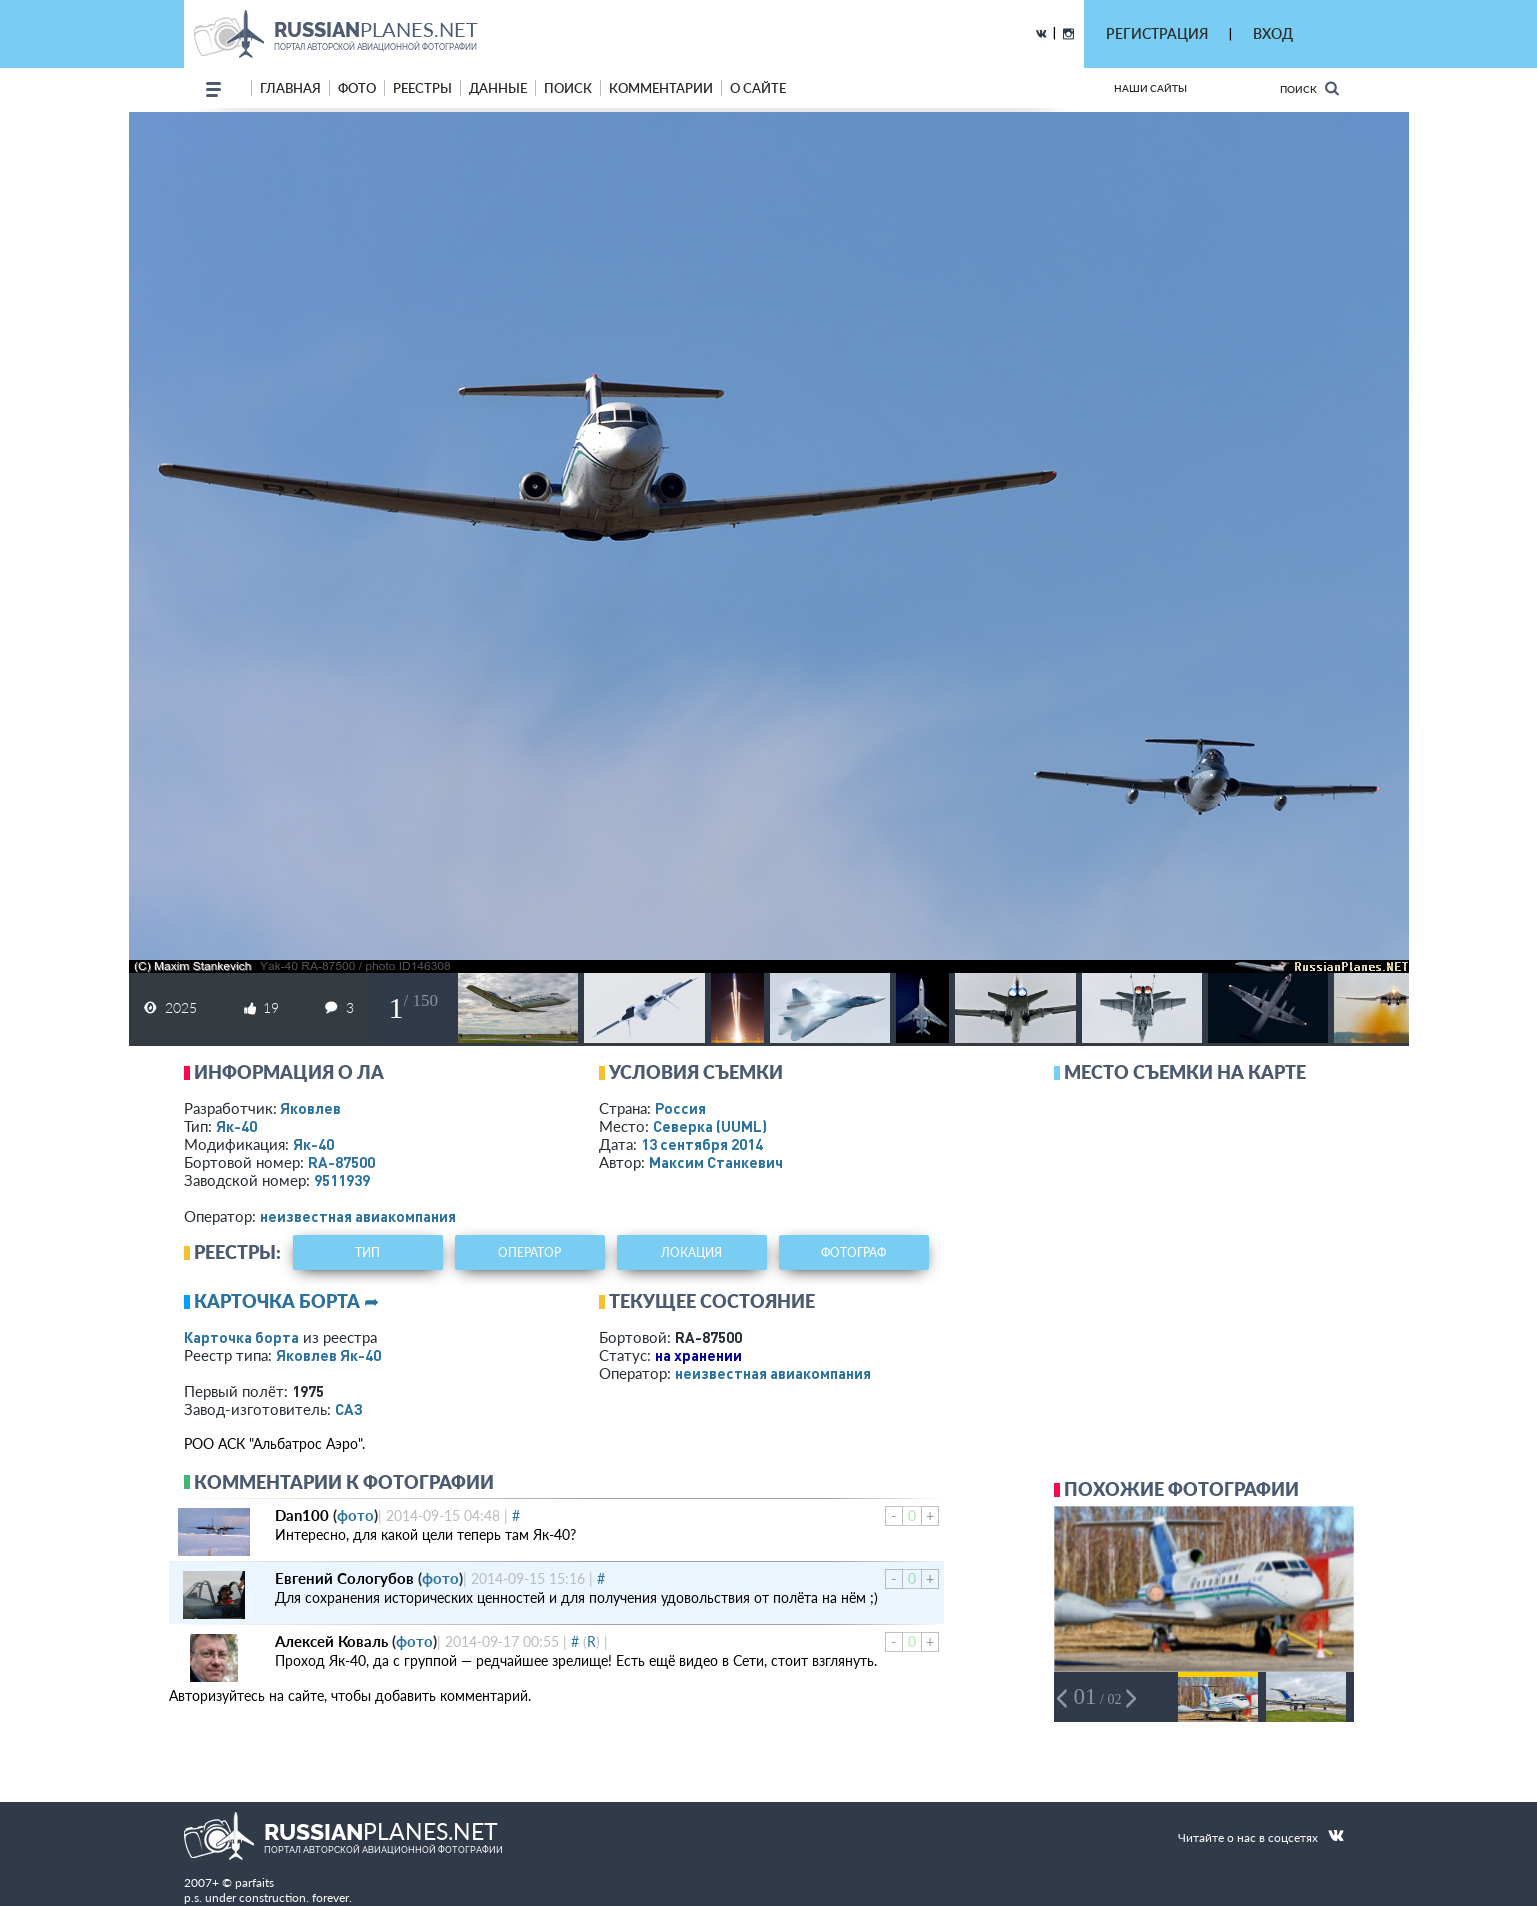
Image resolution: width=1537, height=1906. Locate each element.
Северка (710, 1126)
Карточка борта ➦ (286, 1301)
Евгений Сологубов (344, 1578)
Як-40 (236, 1126)
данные (498, 88)
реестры (422, 88)
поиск (568, 88)
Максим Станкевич (716, 1162)
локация (691, 1252)
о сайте (758, 88)
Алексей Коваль (331, 1641)
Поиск (1309, 88)
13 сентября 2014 (702, 1144)
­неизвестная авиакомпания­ (358, 1216)
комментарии (661, 88)
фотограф (853, 1252)
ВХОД (1273, 33)
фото (357, 88)
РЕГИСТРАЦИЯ (1157, 33)
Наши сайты (1150, 88)
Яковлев (310, 1108)
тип (367, 1252)
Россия (680, 1108)
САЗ (349, 1409)
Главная (290, 88)
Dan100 (302, 1515)
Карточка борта (241, 1337)
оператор (529, 1252)
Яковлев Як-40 (328, 1355)
